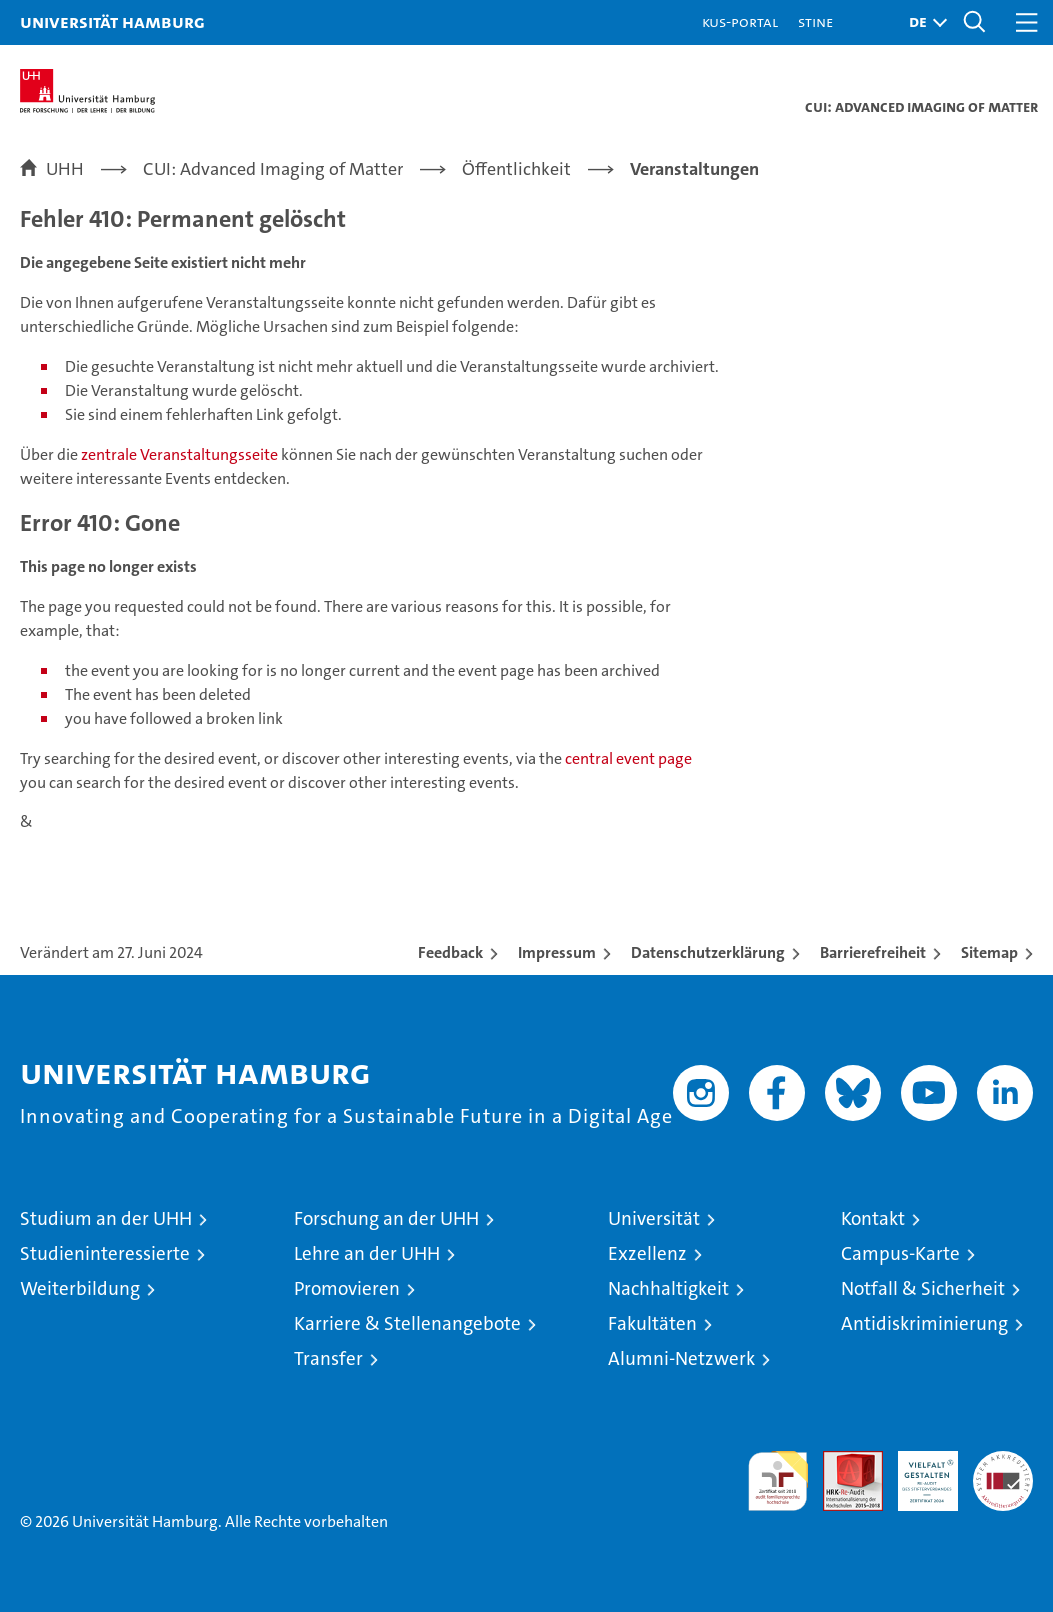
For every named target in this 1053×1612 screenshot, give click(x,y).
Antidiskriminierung (924, 1323)
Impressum (557, 952)
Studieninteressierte (105, 1253)
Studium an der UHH (106, 1218)
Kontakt (873, 1218)
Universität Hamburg (112, 21)
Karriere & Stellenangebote (407, 1323)
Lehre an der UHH (367, 1253)
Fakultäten (652, 1323)
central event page (628, 758)
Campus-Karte (900, 1253)
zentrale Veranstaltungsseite (181, 454)
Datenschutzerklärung (708, 952)
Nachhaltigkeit (668, 1288)
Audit (842, 1461)
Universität (654, 1218)
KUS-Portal (740, 21)
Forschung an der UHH (386, 1218)
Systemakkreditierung (1003, 1461)
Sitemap (989, 952)
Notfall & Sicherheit (923, 1288)
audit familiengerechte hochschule (778, 1481)
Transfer (328, 1358)
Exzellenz (647, 1253)
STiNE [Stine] (815, 21)
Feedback (450, 952)
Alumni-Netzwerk (681, 1358)
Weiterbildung (80, 1288)
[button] (923, 22)
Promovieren (347, 1288)
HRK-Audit (917, 1472)
